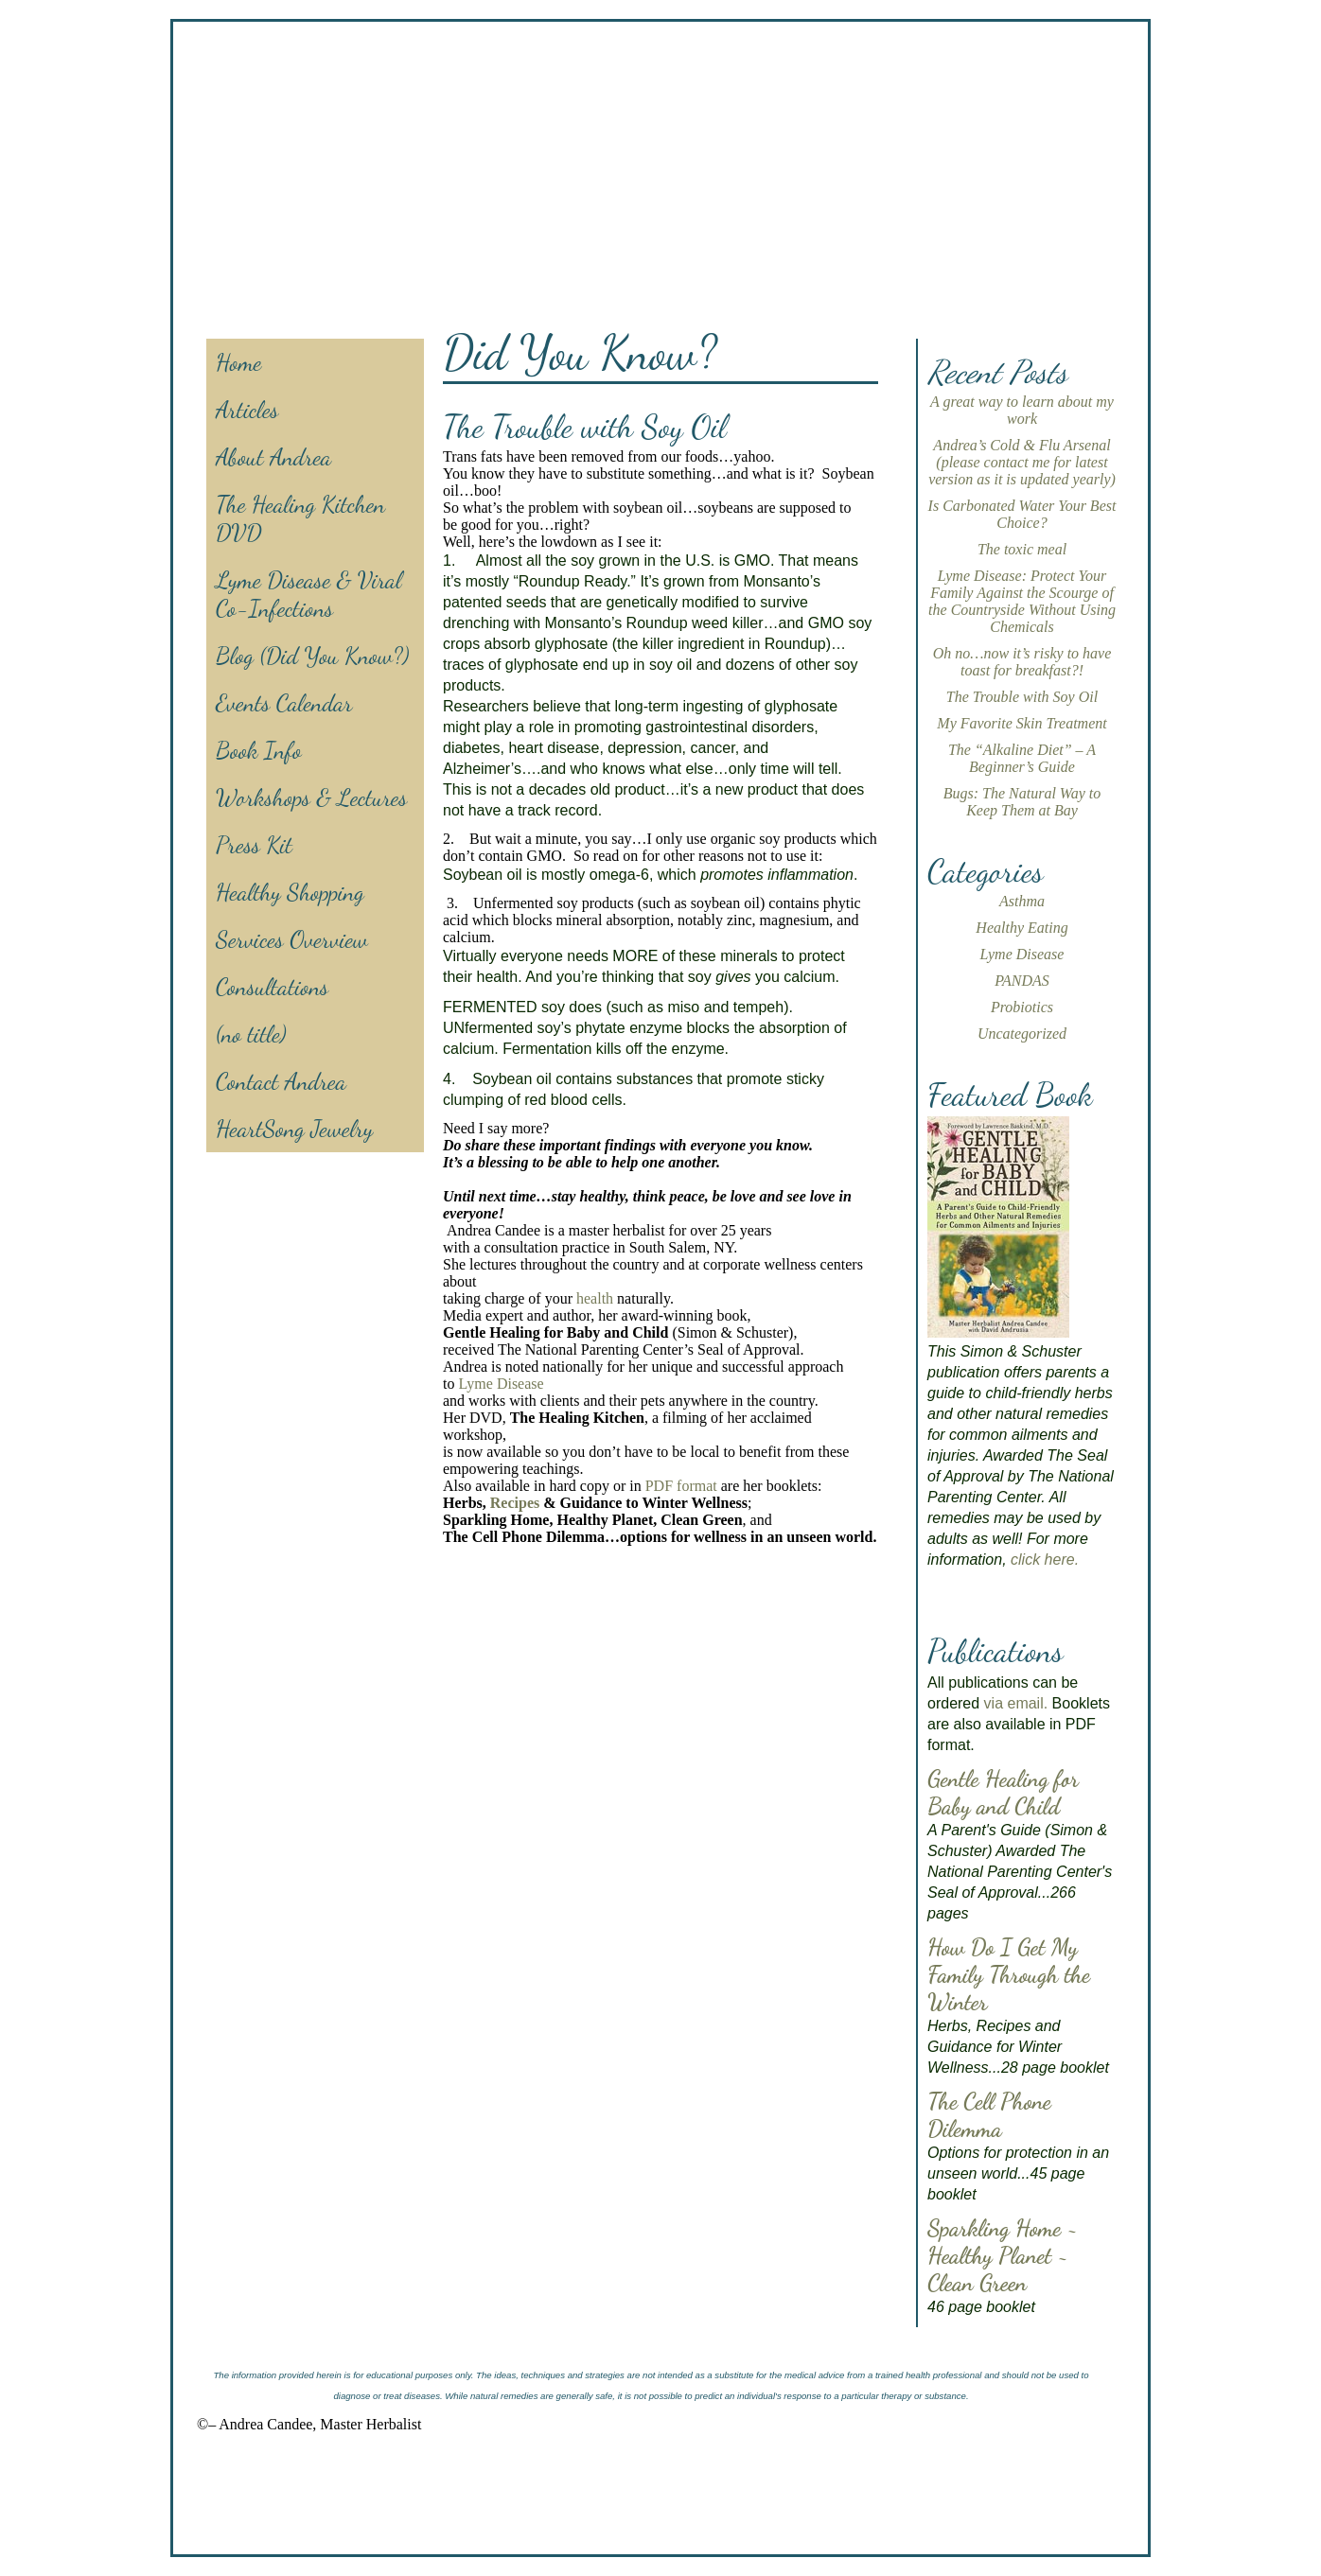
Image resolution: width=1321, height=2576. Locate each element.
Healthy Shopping (290, 892)
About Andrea (273, 457)
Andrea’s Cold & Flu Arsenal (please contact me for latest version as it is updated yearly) (1022, 462)
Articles (247, 409)
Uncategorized (1022, 1033)
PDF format (681, 1486)
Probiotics (1022, 1007)
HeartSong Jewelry (294, 1128)
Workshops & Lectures (311, 797)
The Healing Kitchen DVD (300, 518)
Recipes (514, 1503)
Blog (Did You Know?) (312, 655)
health (594, 1298)
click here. (1045, 1559)
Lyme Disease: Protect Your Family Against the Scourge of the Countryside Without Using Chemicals (1022, 601)
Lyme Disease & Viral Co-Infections (308, 594)
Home (238, 362)
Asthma (1022, 901)
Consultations (272, 987)
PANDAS (1021, 981)
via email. (1016, 1703)
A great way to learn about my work (1022, 410)
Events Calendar (284, 703)
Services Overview (292, 939)
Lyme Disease (500, 1384)
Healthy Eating (1021, 928)
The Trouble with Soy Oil (1022, 697)
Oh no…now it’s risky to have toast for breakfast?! (1022, 661)
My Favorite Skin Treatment (1021, 723)
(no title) (251, 1034)
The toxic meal (1022, 549)
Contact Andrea (281, 1081)
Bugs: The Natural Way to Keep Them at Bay (1022, 801)
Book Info (259, 750)
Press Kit (254, 845)
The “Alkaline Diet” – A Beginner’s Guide (1022, 758)
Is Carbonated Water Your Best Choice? (1022, 514)
